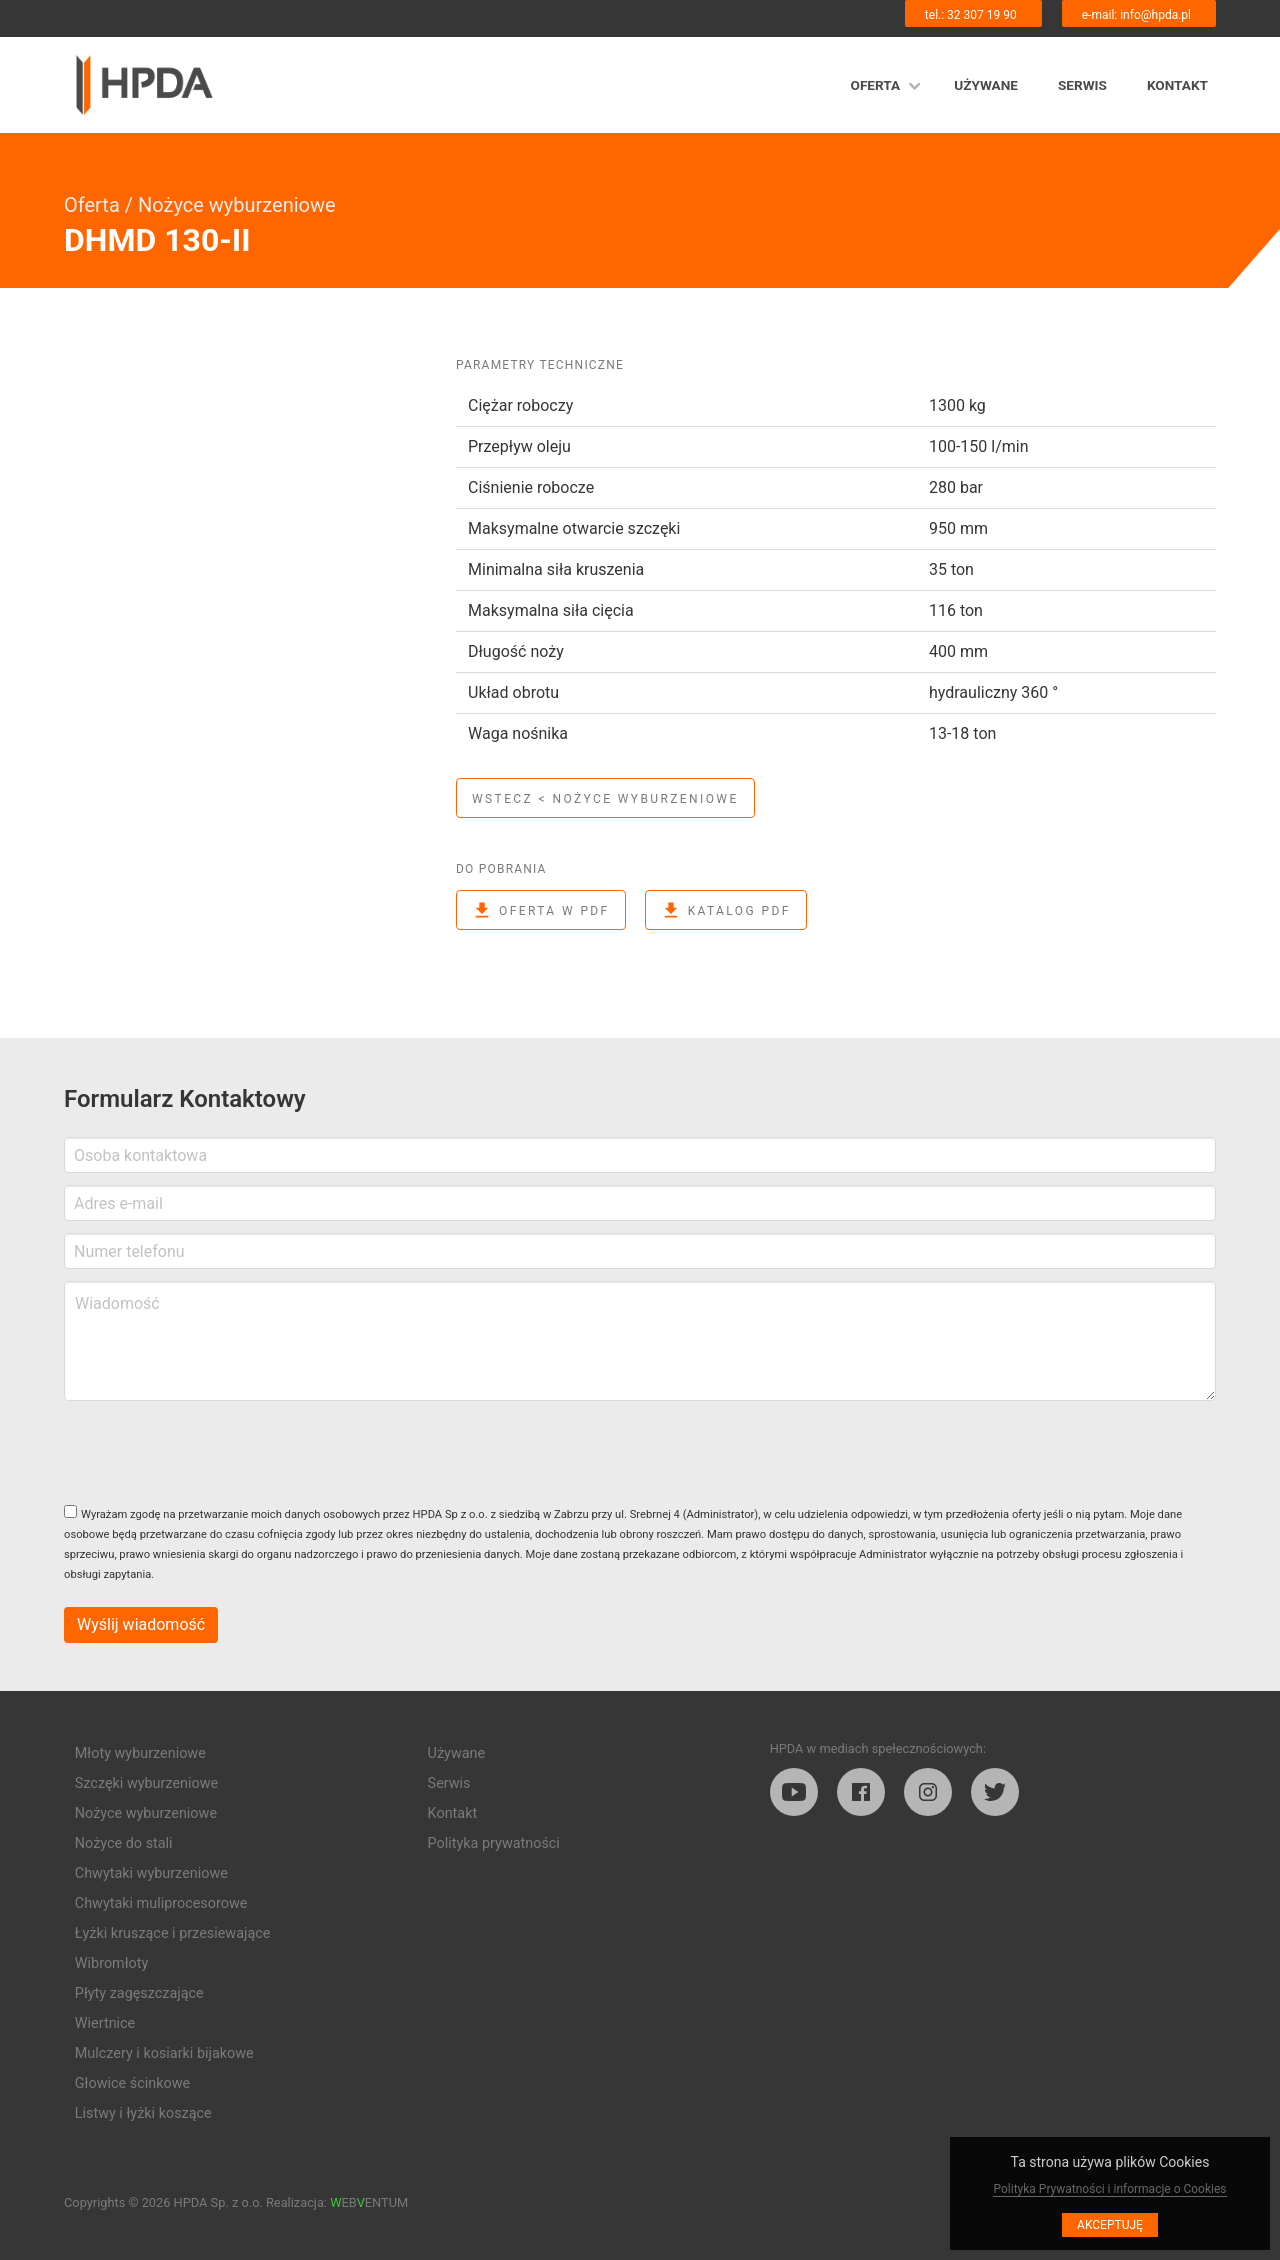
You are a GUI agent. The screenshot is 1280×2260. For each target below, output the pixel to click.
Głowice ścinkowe (132, 2083)
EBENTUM (369, 2202)
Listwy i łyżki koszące (143, 2113)
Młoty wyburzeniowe (140, 1753)
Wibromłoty (112, 1963)
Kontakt (1177, 85)
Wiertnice (105, 2023)
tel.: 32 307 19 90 (971, 15)
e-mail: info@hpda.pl (1136, 15)
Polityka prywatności (494, 1843)
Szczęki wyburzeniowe (146, 1783)
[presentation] (216, 1452)
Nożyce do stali (124, 1843)
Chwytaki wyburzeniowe (151, 1873)
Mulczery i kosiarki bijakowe (164, 2053)
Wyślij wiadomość (141, 1624)
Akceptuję (1110, 2225)
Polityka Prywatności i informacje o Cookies (1109, 2189)
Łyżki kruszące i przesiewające (173, 1933)
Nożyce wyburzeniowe (237, 205)
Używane (986, 85)
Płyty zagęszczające (139, 1993)
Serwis (1082, 85)
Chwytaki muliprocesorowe (161, 1903)
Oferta (876, 85)
